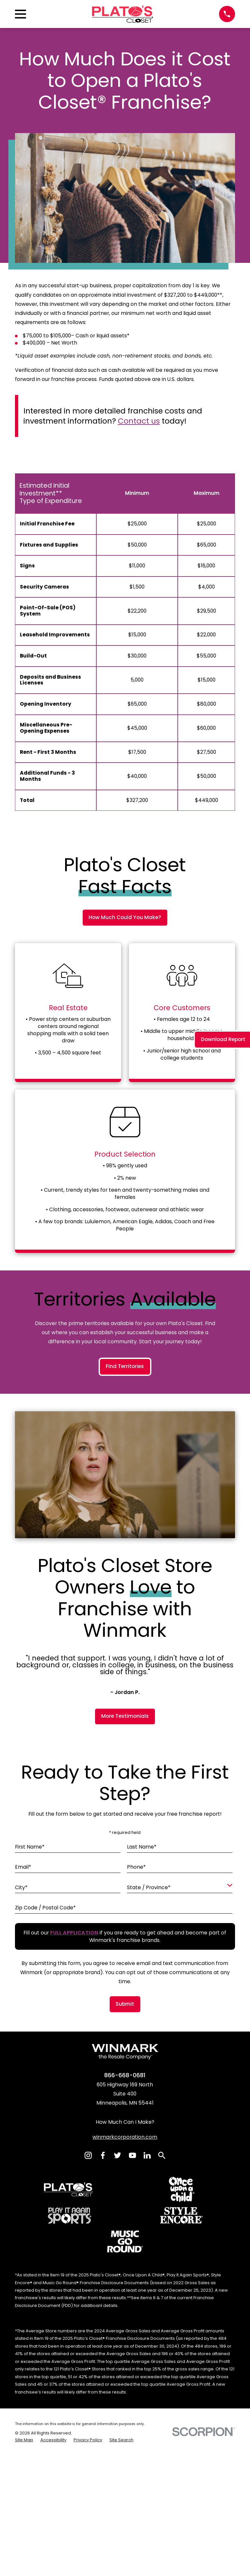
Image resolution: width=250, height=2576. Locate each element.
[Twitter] (117, 2369)
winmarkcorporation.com (124, 2350)
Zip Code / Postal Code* (45, 2122)
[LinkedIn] (147, 2369)
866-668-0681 (125, 2289)
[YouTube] (132, 2369)
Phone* (136, 2081)
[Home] (122, 14)
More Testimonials (125, 1930)
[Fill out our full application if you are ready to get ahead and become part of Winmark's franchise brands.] (74, 2146)
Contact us (139, 420)
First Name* (30, 2061)
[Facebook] (102, 2369)
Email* (23, 2081)
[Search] (161, 2369)
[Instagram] (88, 2369)
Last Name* (142, 2061)
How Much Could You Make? (125, 917)
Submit (125, 2218)
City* (21, 2101)
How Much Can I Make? (125, 2336)
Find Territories (125, 1580)
